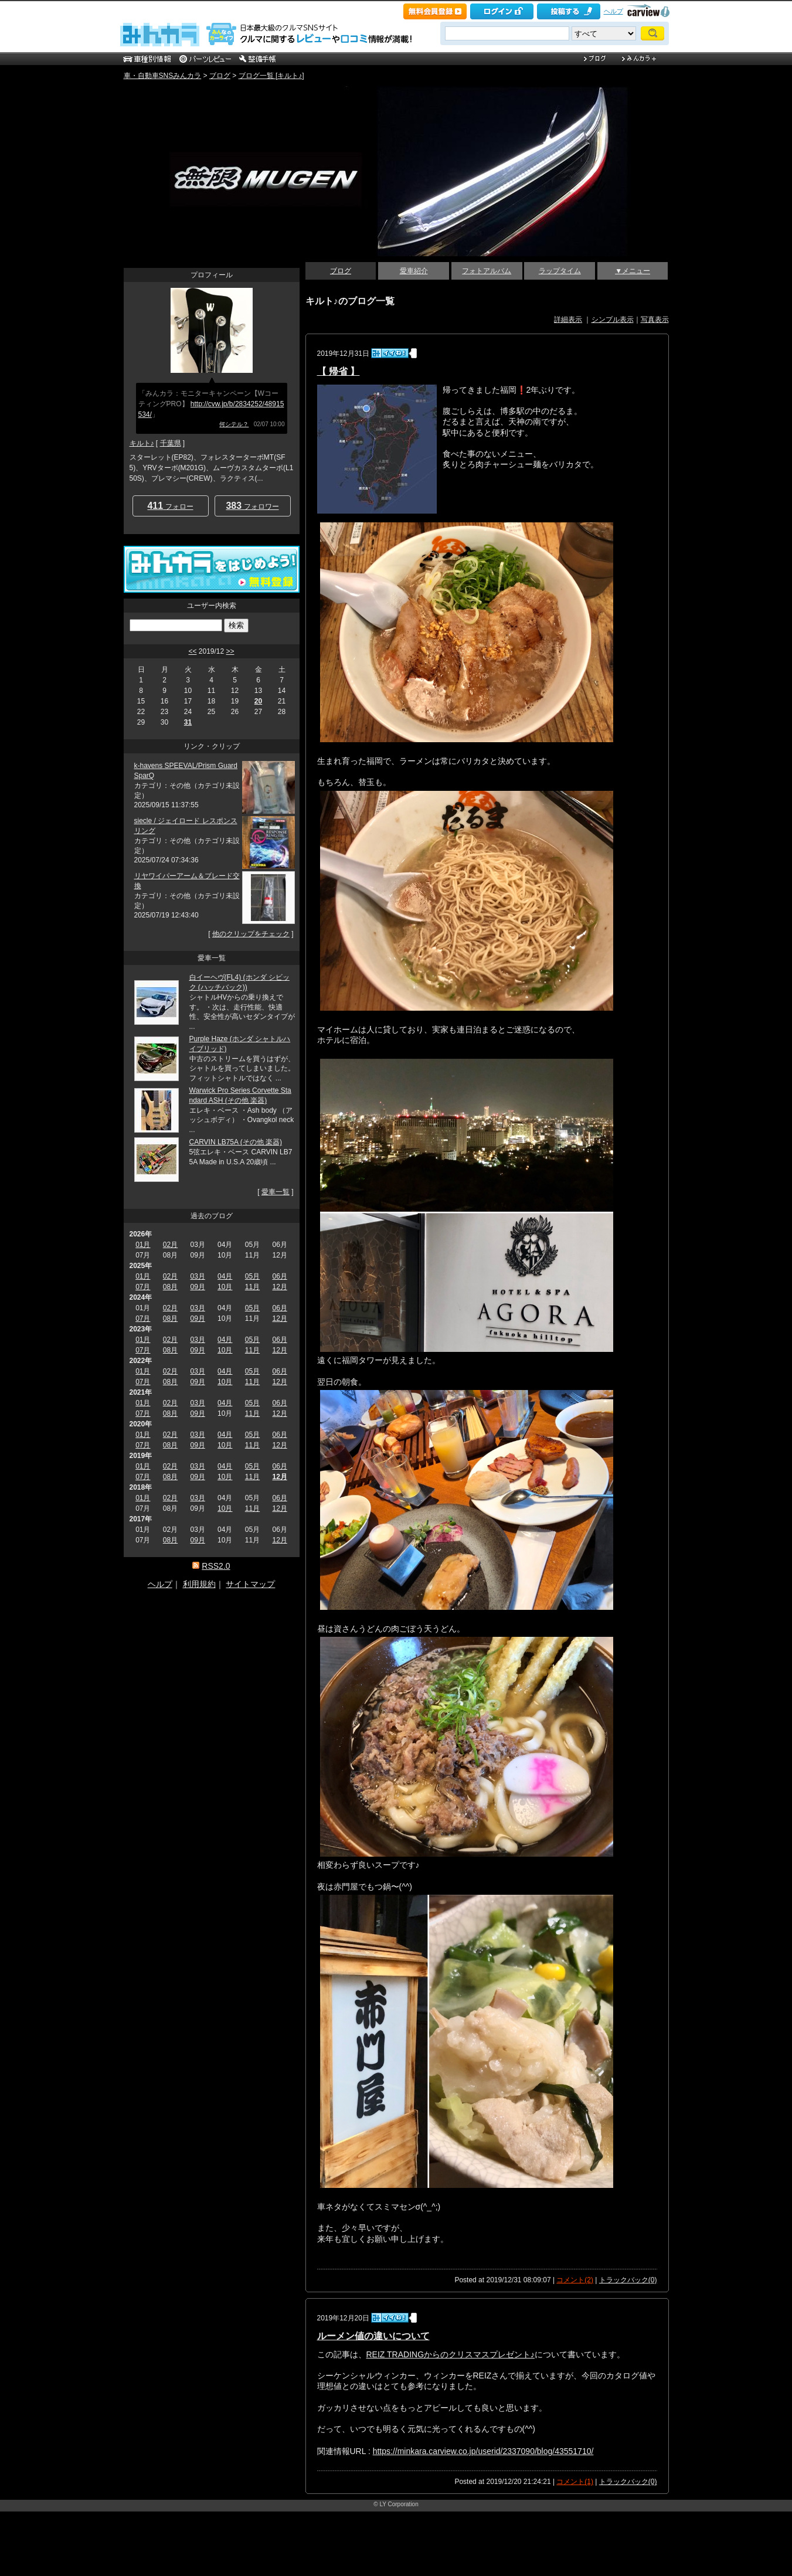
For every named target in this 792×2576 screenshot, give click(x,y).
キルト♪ (142, 443)
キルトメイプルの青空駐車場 (206, 97)
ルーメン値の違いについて (373, 2336)
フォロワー (252, 506)
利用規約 (199, 1584)
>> (230, 651)
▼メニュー (632, 271)
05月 (252, 1276)
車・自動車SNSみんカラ (163, 76)
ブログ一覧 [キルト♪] (271, 76)
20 (258, 701)
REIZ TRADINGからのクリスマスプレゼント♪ (450, 2354)
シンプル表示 (613, 319)
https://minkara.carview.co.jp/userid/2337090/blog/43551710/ (483, 2451)
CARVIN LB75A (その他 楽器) (235, 1142)
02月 (170, 1245)
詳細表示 (568, 319)
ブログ (219, 76)
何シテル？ (234, 424)
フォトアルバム (486, 271)
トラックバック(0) (628, 2280)
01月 (142, 1245)
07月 (142, 1287)
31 (188, 722)
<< (192, 651)
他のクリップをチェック (251, 934)
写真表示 (655, 319)
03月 (197, 1276)
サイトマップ (250, 1584)
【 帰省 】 (338, 371)
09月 (197, 1287)
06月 (279, 1276)
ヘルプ (613, 11)
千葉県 (170, 443)
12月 (279, 1287)
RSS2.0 (216, 1566)
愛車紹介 (414, 271)
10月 (224, 1287)
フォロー (170, 506)
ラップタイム (560, 271)
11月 (252, 1287)
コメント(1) (574, 2482)
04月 (224, 1276)
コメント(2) (574, 2280)
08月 (170, 1287)
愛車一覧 (275, 1192)
